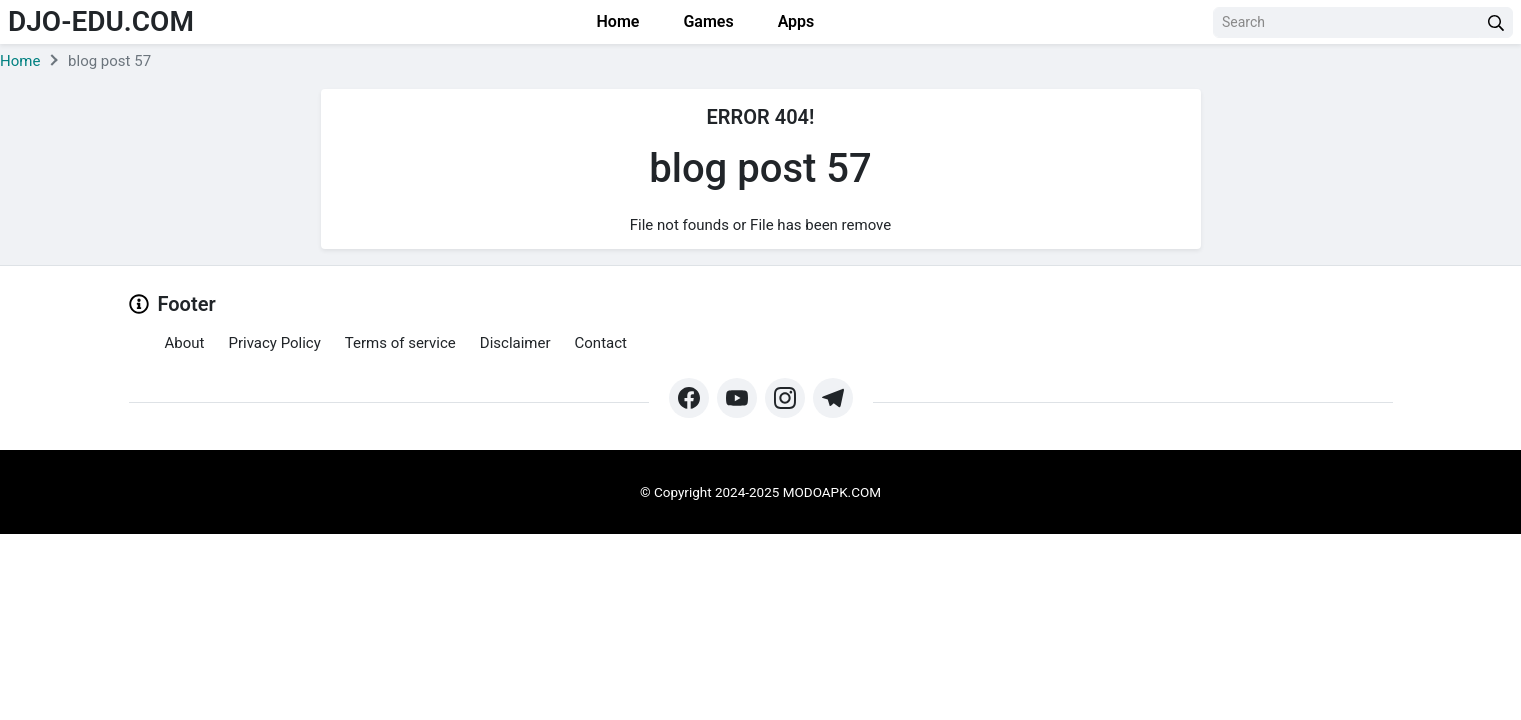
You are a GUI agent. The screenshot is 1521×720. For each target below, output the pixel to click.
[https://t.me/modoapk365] (833, 398)
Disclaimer (515, 343)
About (185, 343)
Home (616, 21)
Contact (601, 343)
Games (706, 21)
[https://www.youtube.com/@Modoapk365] (737, 398)
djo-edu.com (101, 21)
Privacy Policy (274, 343)
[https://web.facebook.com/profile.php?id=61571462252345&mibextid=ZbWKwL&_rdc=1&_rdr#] (689, 398)
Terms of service (400, 343)
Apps (794, 21)
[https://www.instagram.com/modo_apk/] (785, 398)
